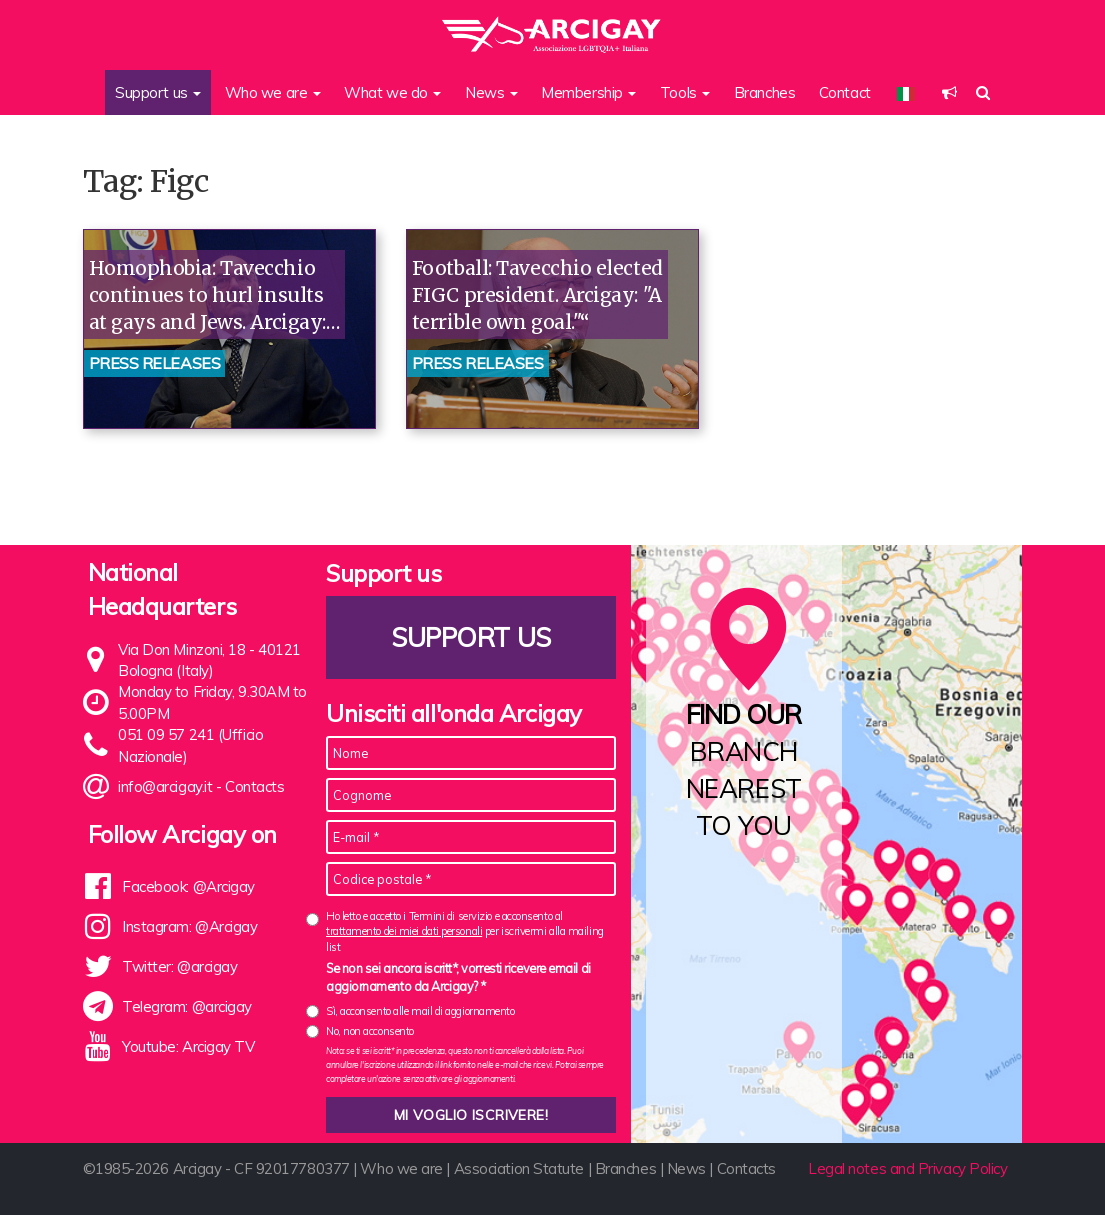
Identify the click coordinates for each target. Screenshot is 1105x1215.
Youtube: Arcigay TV (188, 1046)
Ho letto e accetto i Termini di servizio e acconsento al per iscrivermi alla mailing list (465, 931)
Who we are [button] (273, 92)
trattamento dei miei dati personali (404, 931)
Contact (845, 92)
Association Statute (519, 1168)
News (686, 1168)
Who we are (401, 1168)
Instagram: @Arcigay (189, 926)
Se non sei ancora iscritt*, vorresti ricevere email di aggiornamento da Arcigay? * (458, 977)
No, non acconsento (370, 1031)
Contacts (254, 786)
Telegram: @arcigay (187, 1006)
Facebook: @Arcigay (188, 886)
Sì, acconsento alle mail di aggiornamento (420, 1011)
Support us (471, 637)
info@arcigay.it (165, 786)
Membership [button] (588, 92)
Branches (764, 92)
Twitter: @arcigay (179, 966)
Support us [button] (158, 92)
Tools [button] (685, 92)
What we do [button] (392, 92)
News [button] (491, 92)
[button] (949, 92)
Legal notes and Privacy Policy (908, 1168)
